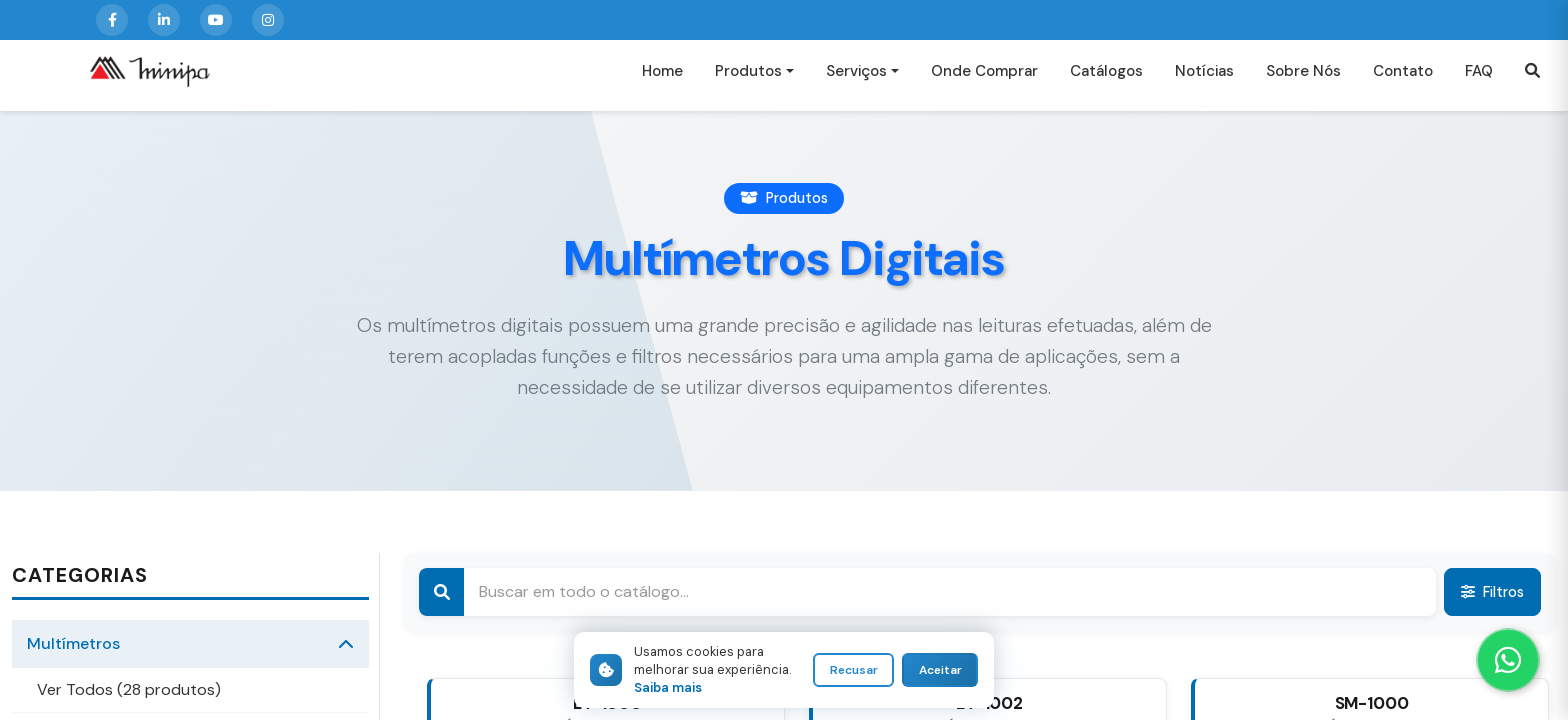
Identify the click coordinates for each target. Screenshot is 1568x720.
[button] (1532, 79)
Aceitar (940, 670)
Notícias (1204, 79)
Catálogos (1106, 79)
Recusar (854, 670)
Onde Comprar (984, 79)
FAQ (1479, 79)
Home (662, 79)
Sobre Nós (1303, 79)
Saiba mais (668, 687)
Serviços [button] (856, 79)
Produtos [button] (748, 79)
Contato (1403, 79)
